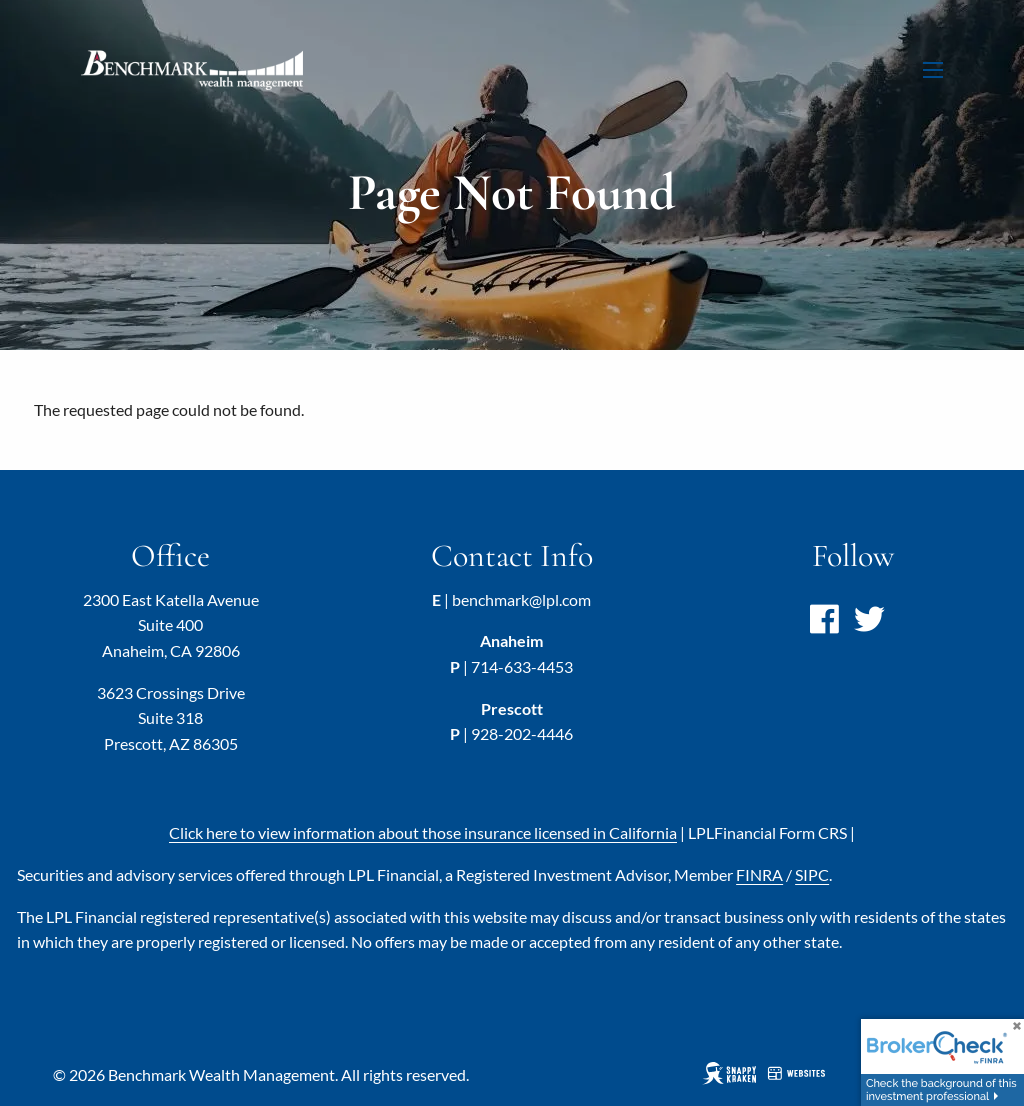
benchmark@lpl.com (521, 599)
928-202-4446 (522, 733)
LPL (767, 832)
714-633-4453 (522, 666)
